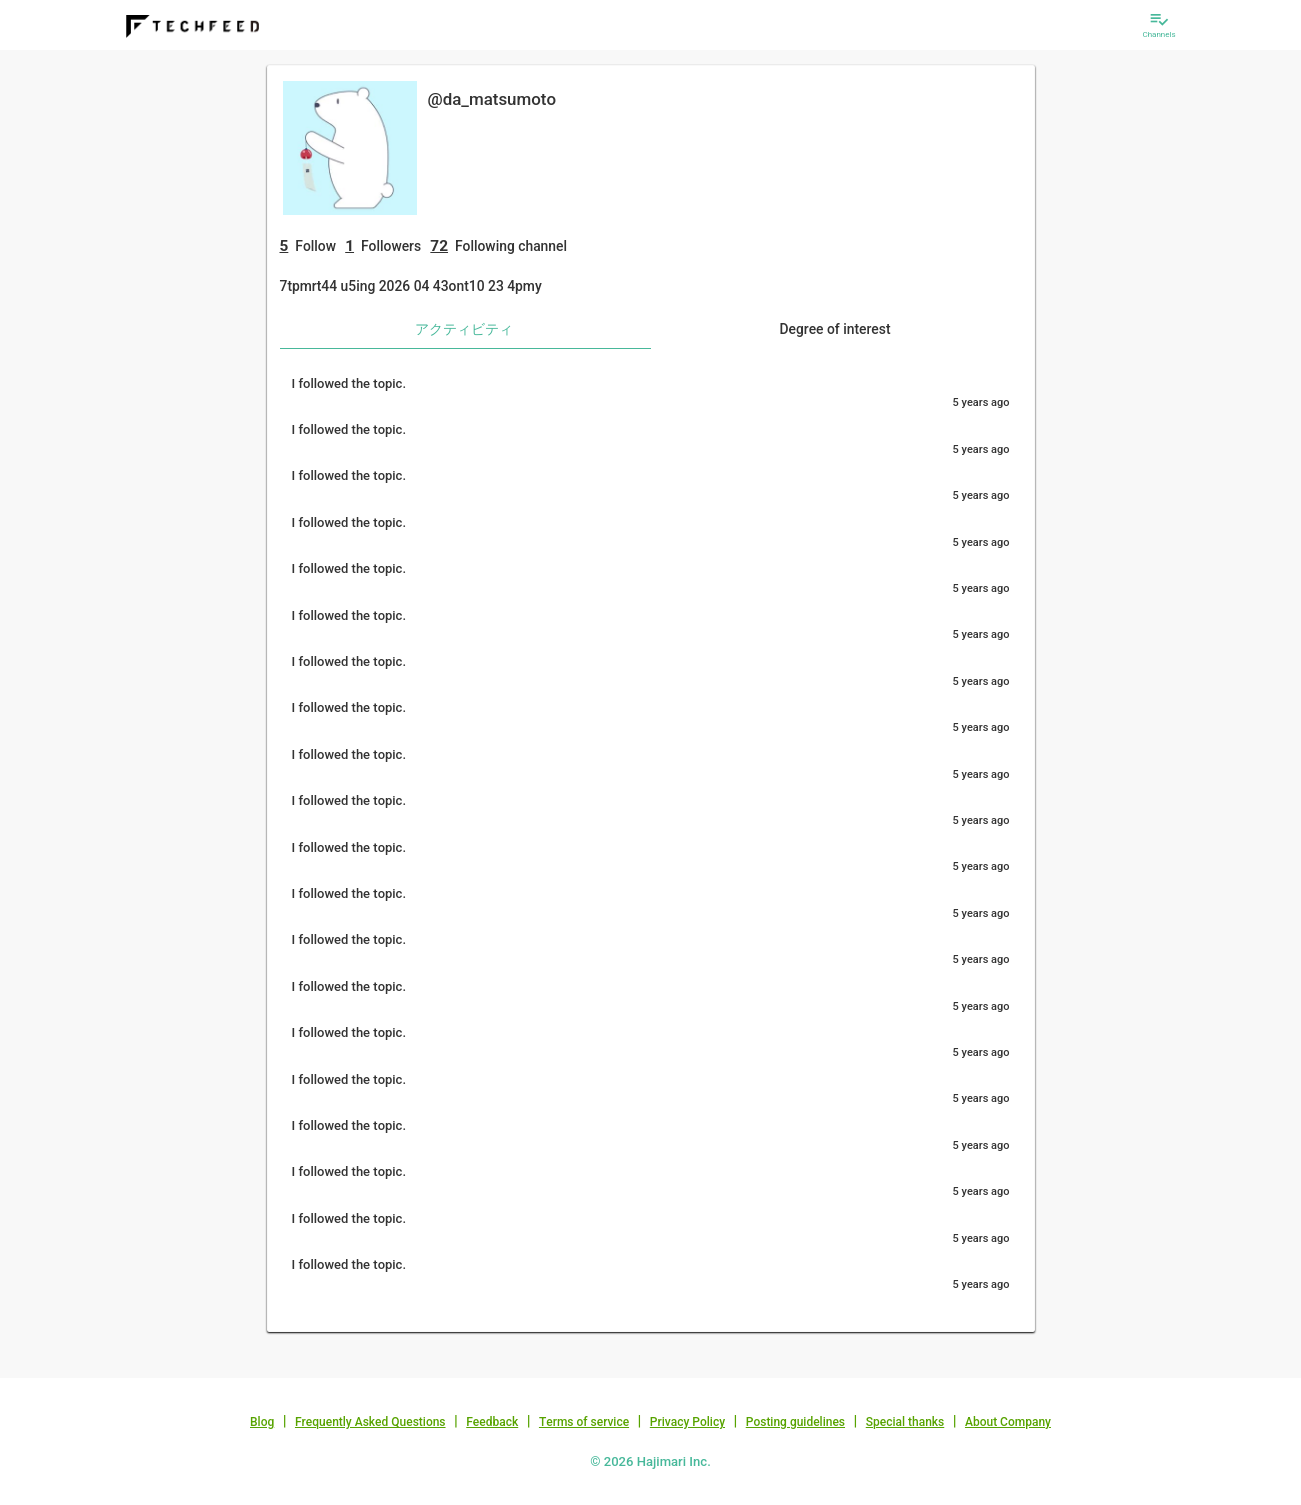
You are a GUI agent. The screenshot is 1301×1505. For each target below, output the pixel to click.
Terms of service (584, 1422)
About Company (1008, 1422)
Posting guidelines (795, 1422)
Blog (262, 1422)
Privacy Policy (687, 1422)
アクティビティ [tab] (464, 329)
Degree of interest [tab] (834, 329)
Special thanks (905, 1422)
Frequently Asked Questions (370, 1422)
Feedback (492, 1422)
